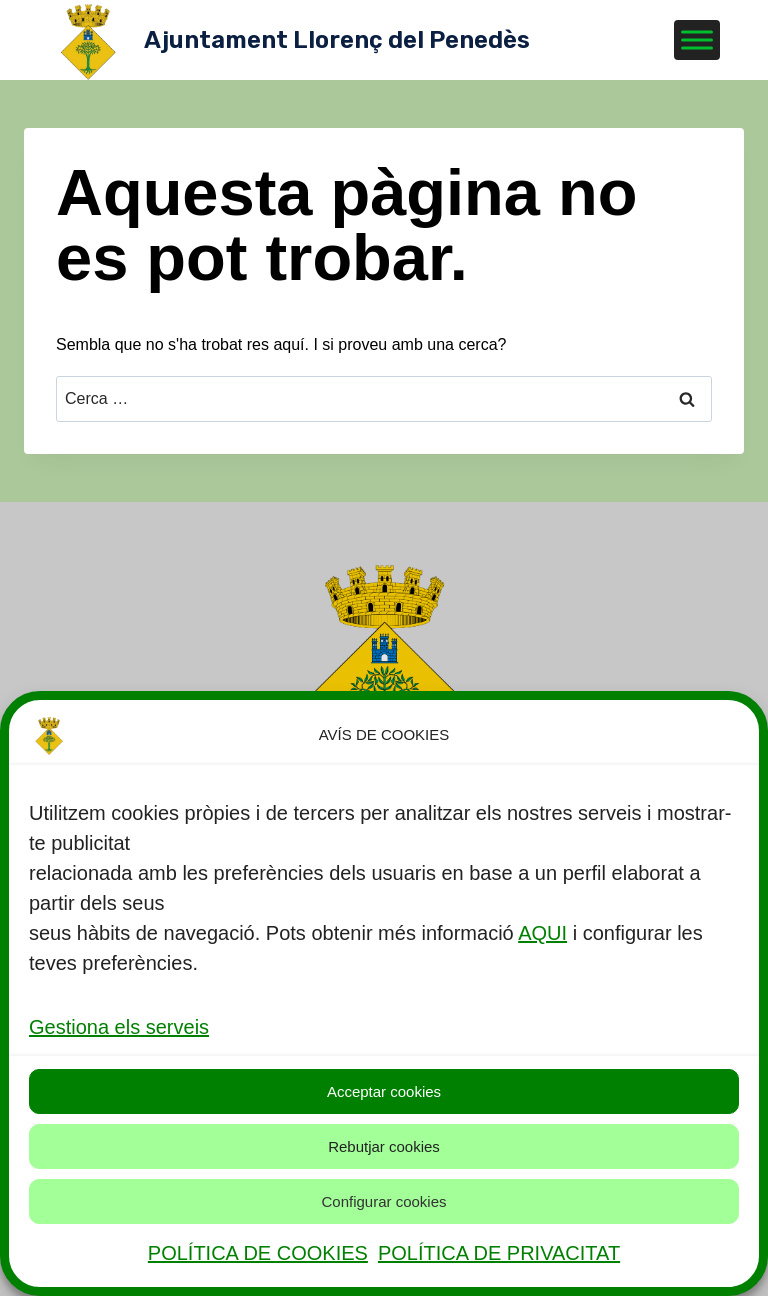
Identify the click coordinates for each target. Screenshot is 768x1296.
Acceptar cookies (384, 1091)
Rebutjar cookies (384, 1146)
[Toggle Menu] (697, 39)
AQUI (542, 933)
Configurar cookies (383, 1201)
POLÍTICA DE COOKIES (258, 1253)
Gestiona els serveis (119, 1027)
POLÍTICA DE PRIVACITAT (499, 1253)
